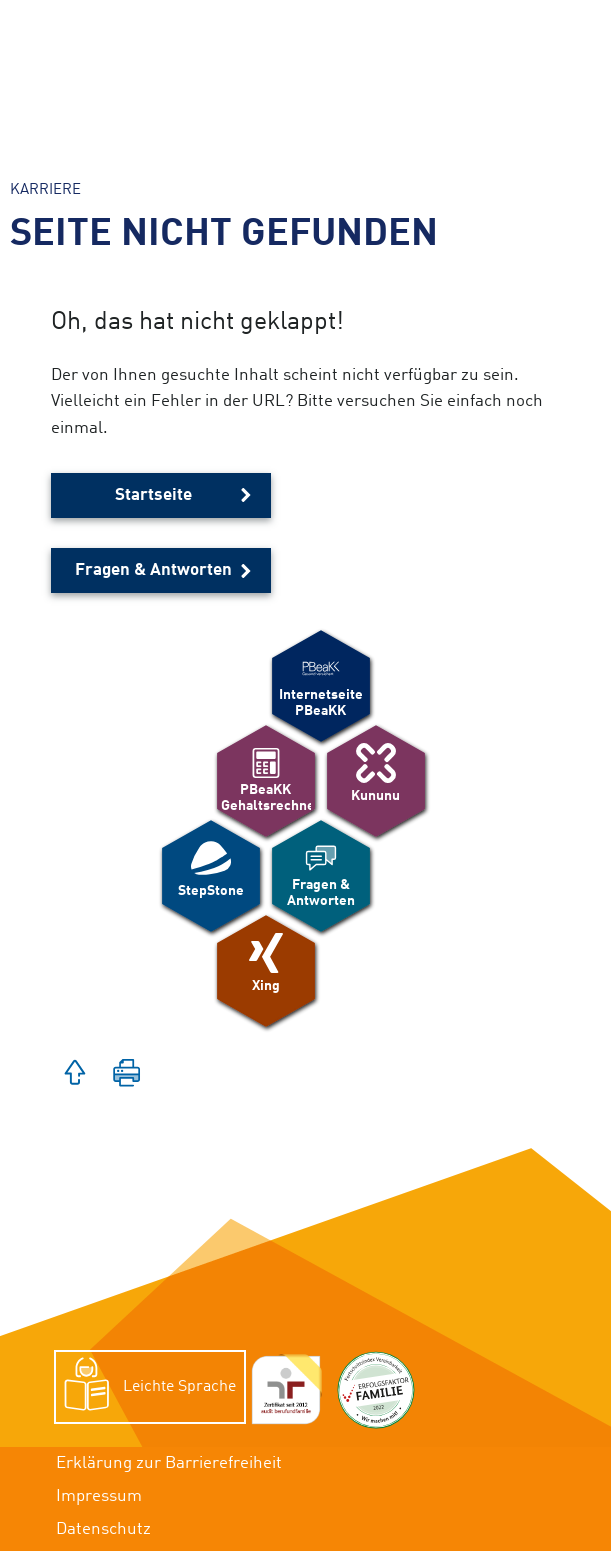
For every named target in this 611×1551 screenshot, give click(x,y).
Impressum (99, 1496)
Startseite (153, 495)
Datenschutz (103, 1529)
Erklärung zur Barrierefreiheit (169, 1463)
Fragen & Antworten (153, 570)
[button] (75, 1075)
